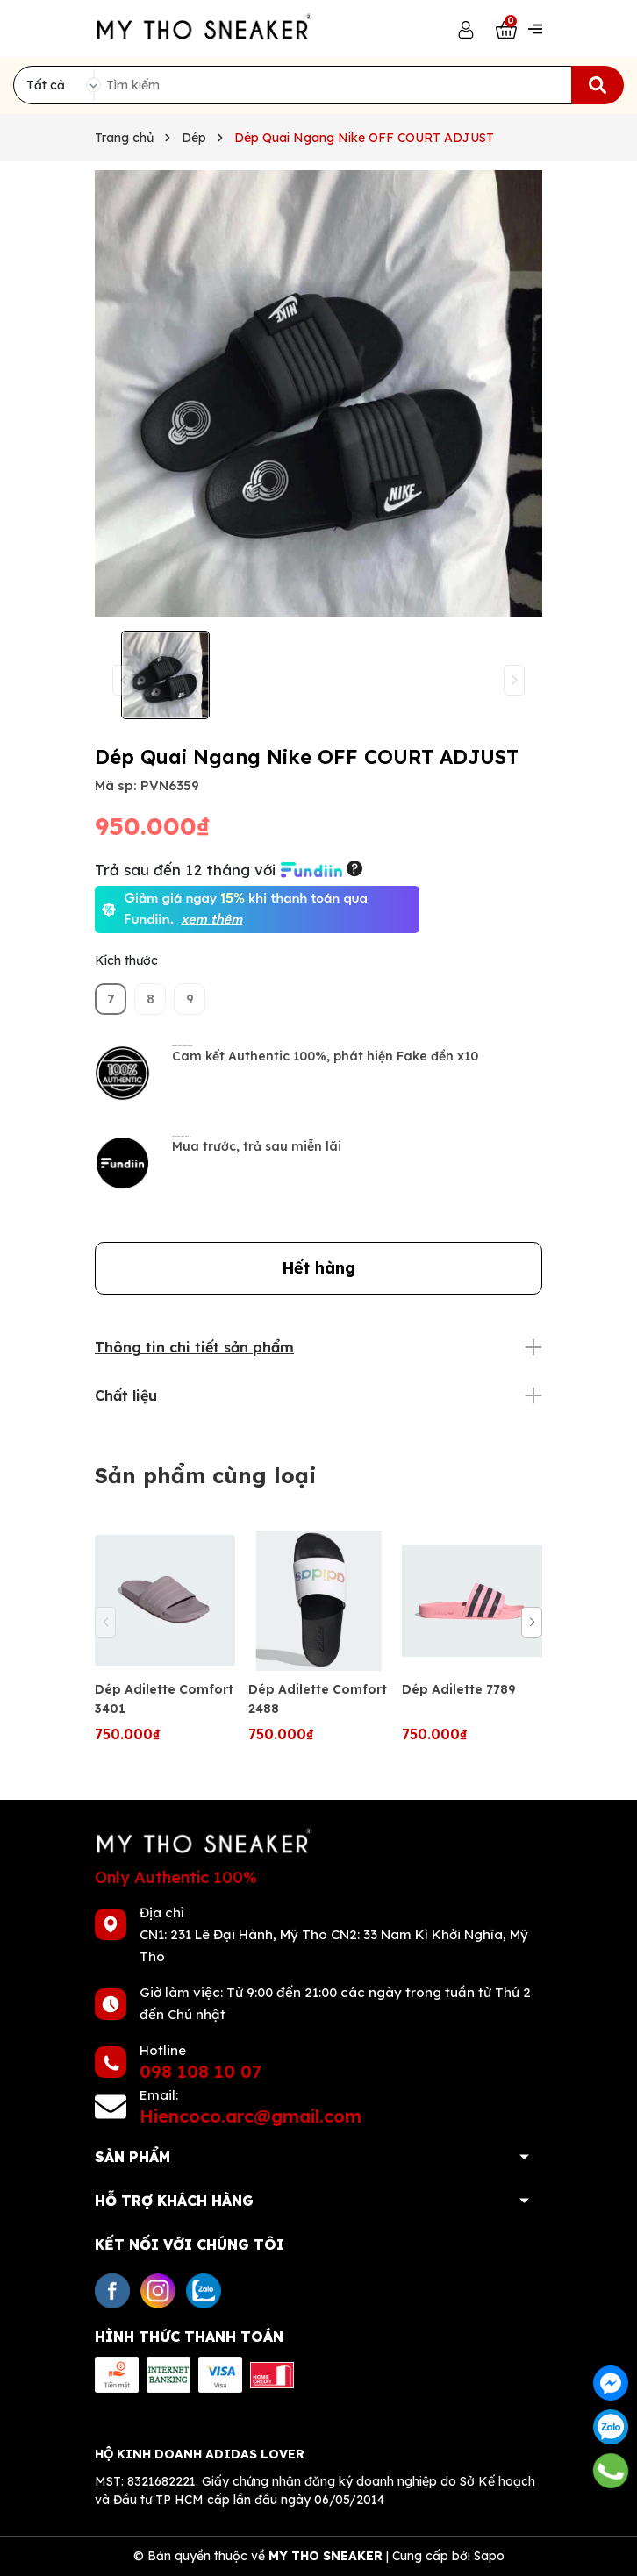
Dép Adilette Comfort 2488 (317, 1698)
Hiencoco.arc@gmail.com (250, 2116)
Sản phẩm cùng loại (206, 1475)
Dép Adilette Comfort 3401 (164, 1698)
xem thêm (211, 920)
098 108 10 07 (200, 2071)
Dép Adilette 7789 (459, 1689)
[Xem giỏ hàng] (506, 28)
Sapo (489, 2556)
